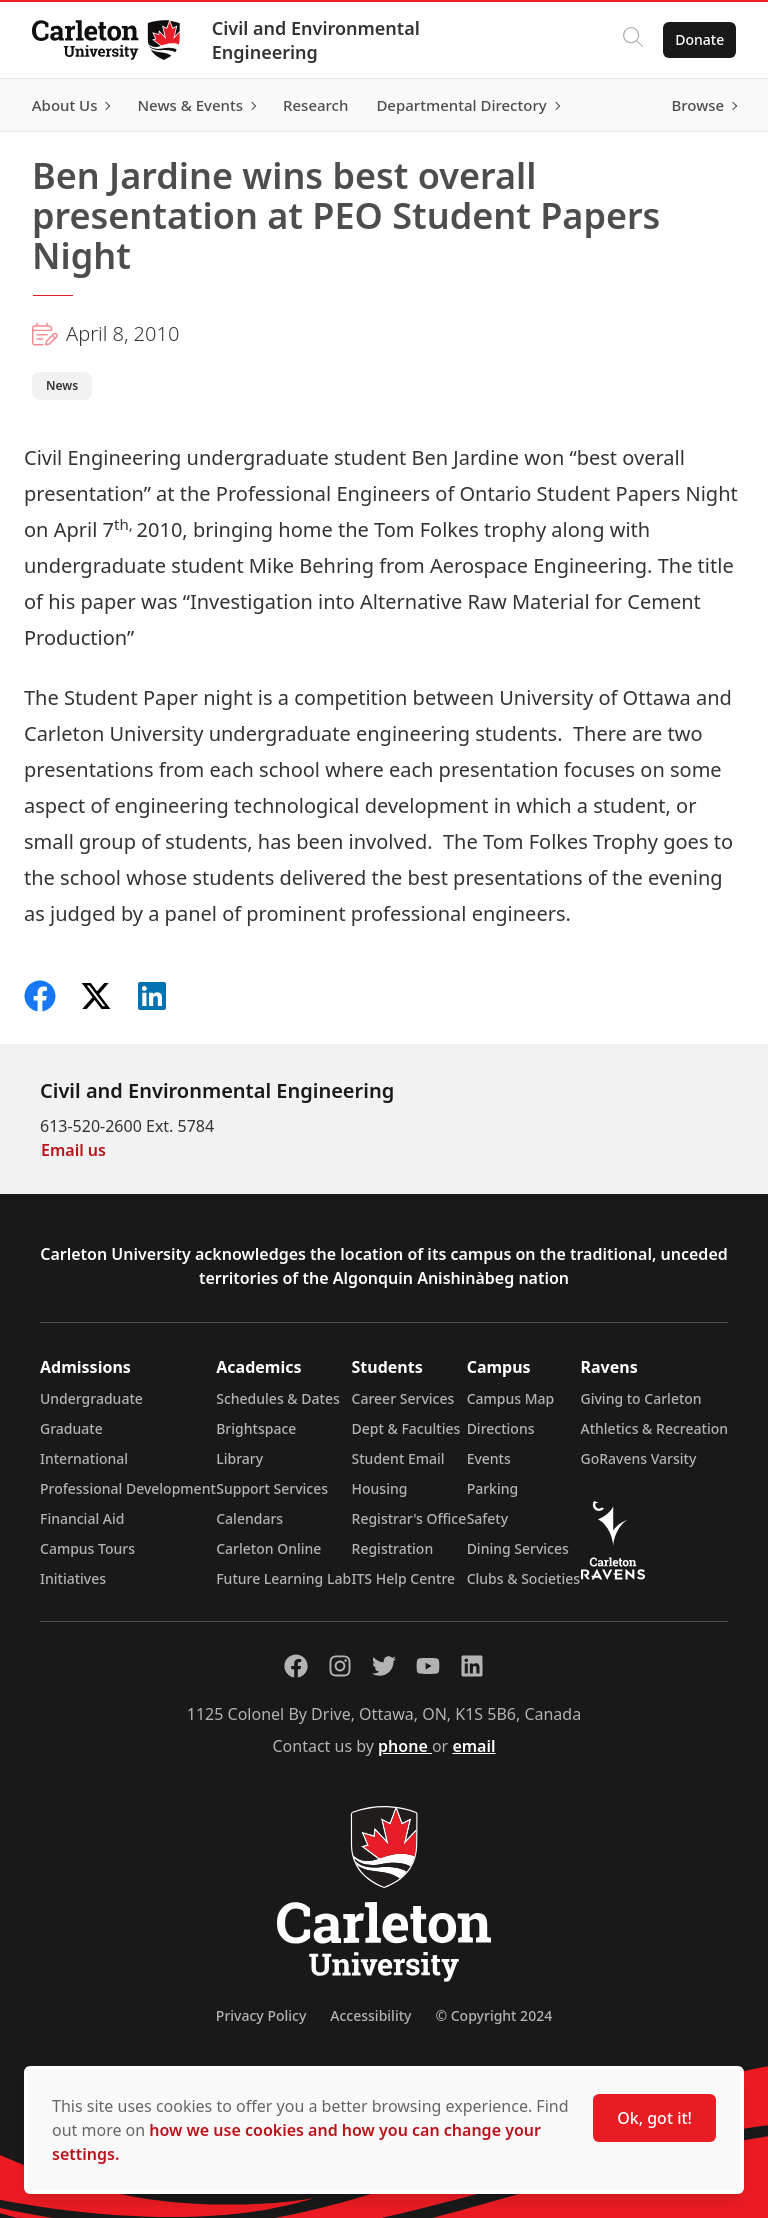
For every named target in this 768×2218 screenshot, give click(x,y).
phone (405, 1746)
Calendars (249, 1518)
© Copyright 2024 (493, 2015)
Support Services (272, 1488)
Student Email (398, 1458)
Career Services (403, 1398)
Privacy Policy (261, 2015)
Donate (699, 39)
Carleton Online (268, 1548)
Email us (73, 1150)
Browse (697, 105)
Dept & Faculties (406, 1428)
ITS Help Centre (404, 1578)
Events (489, 1458)
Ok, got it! (654, 2118)
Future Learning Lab (283, 1578)
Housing (380, 1488)
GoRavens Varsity (639, 1458)
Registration (393, 1548)
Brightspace (256, 1428)
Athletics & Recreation (654, 1428)
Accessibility (370, 2015)
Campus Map (511, 1398)
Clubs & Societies (523, 1578)
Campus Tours (87, 1548)
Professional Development (128, 1488)
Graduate (71, 1428)
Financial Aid (82, 1518)
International (84, 1458)
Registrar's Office (409, 1518)
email (473, 1746)
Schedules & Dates (278, 1398)
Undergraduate (91, 1398)
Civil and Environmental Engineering (316, 40)
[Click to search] (633, 40)
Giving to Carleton (641, 1398)
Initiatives (73, 1578)
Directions (501, 1428)
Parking (493, 1488)
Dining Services (518, 1548)
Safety (488, 1518)
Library (239, 1458)
